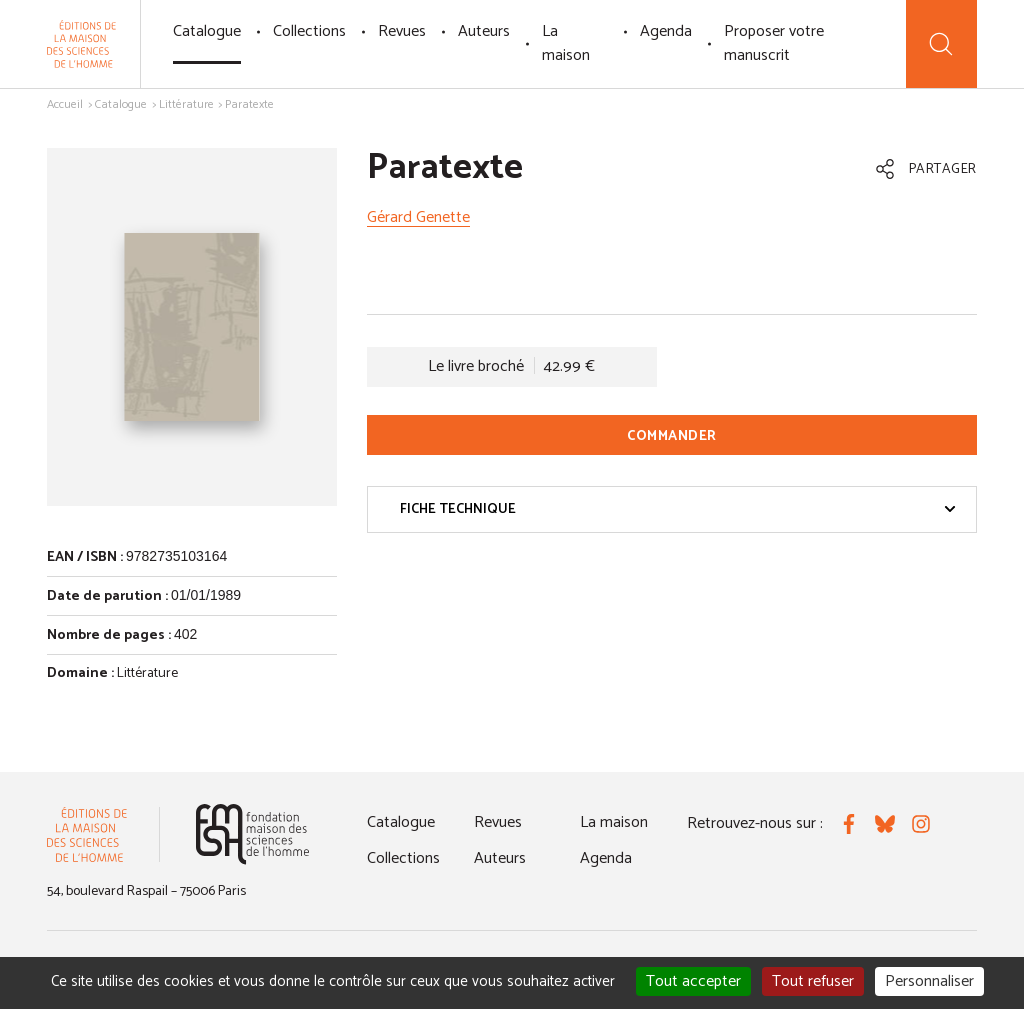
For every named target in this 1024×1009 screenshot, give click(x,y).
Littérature (186, 104)
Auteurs (484, 31)
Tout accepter (693, 981)
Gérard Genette (418, 217)
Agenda (666, 31)
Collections (309, 31)
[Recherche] (941, 44)
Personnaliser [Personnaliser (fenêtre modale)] (929, 981)
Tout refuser (813, 981)
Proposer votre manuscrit (774, 43)
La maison (566, 43)
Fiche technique (678, 509)
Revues (402, 31)
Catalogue (207, 31)
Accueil (65, 104)
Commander (672, 436)
